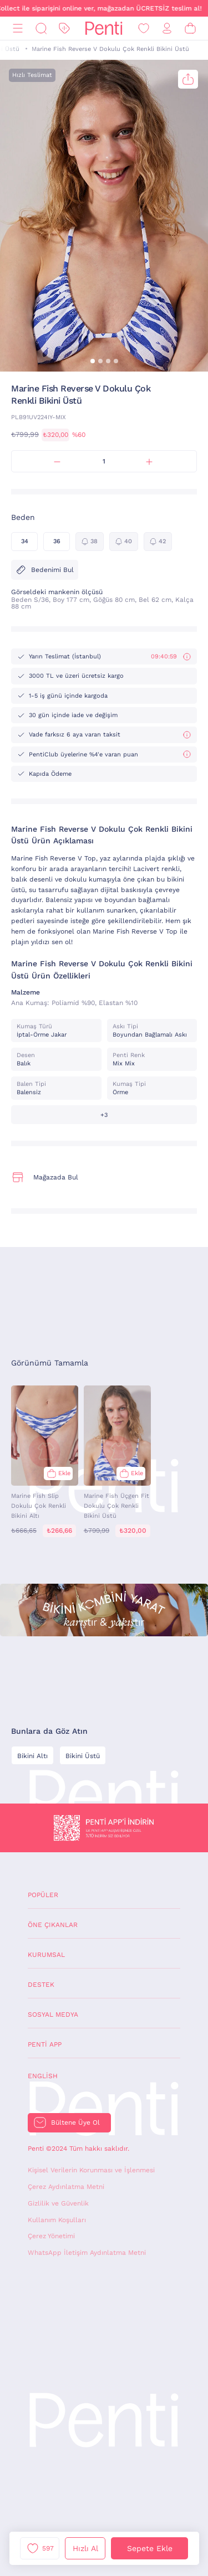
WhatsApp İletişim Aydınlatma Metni (87, 2252)
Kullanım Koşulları (57, 2220)
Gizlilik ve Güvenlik (58, 2203)
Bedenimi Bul (45, 569)
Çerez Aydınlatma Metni (66, 2187)
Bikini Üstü (82, 1756)
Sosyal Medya (53, 2014)
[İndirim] (64, 28)
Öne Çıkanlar (53, 1925)
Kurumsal (46, 1955)
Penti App (45, 2044)
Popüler (43, 1895)
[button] (92, 361)
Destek (41, 1984)
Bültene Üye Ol (75, 2122)
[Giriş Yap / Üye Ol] (167, 28)
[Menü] (17, 28)
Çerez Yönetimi (51, 2236)
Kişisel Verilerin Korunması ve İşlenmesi (91, 2170)
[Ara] (41, 28)
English (43, 2076)
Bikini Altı (32, 1756)
